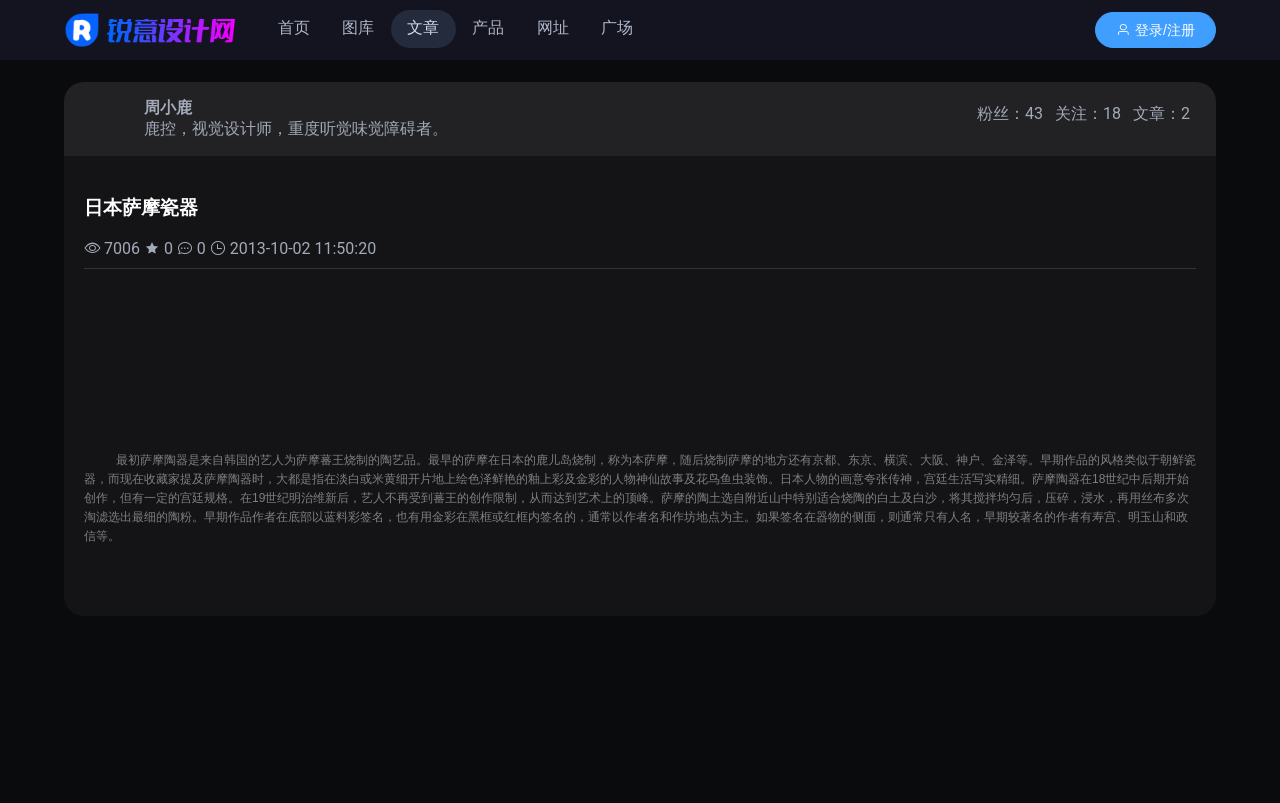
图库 (358, 27)
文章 (423, 27)
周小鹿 (168, 107)
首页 (294, 27)
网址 (553, 27)
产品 (488, 27)
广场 (617, 27)
